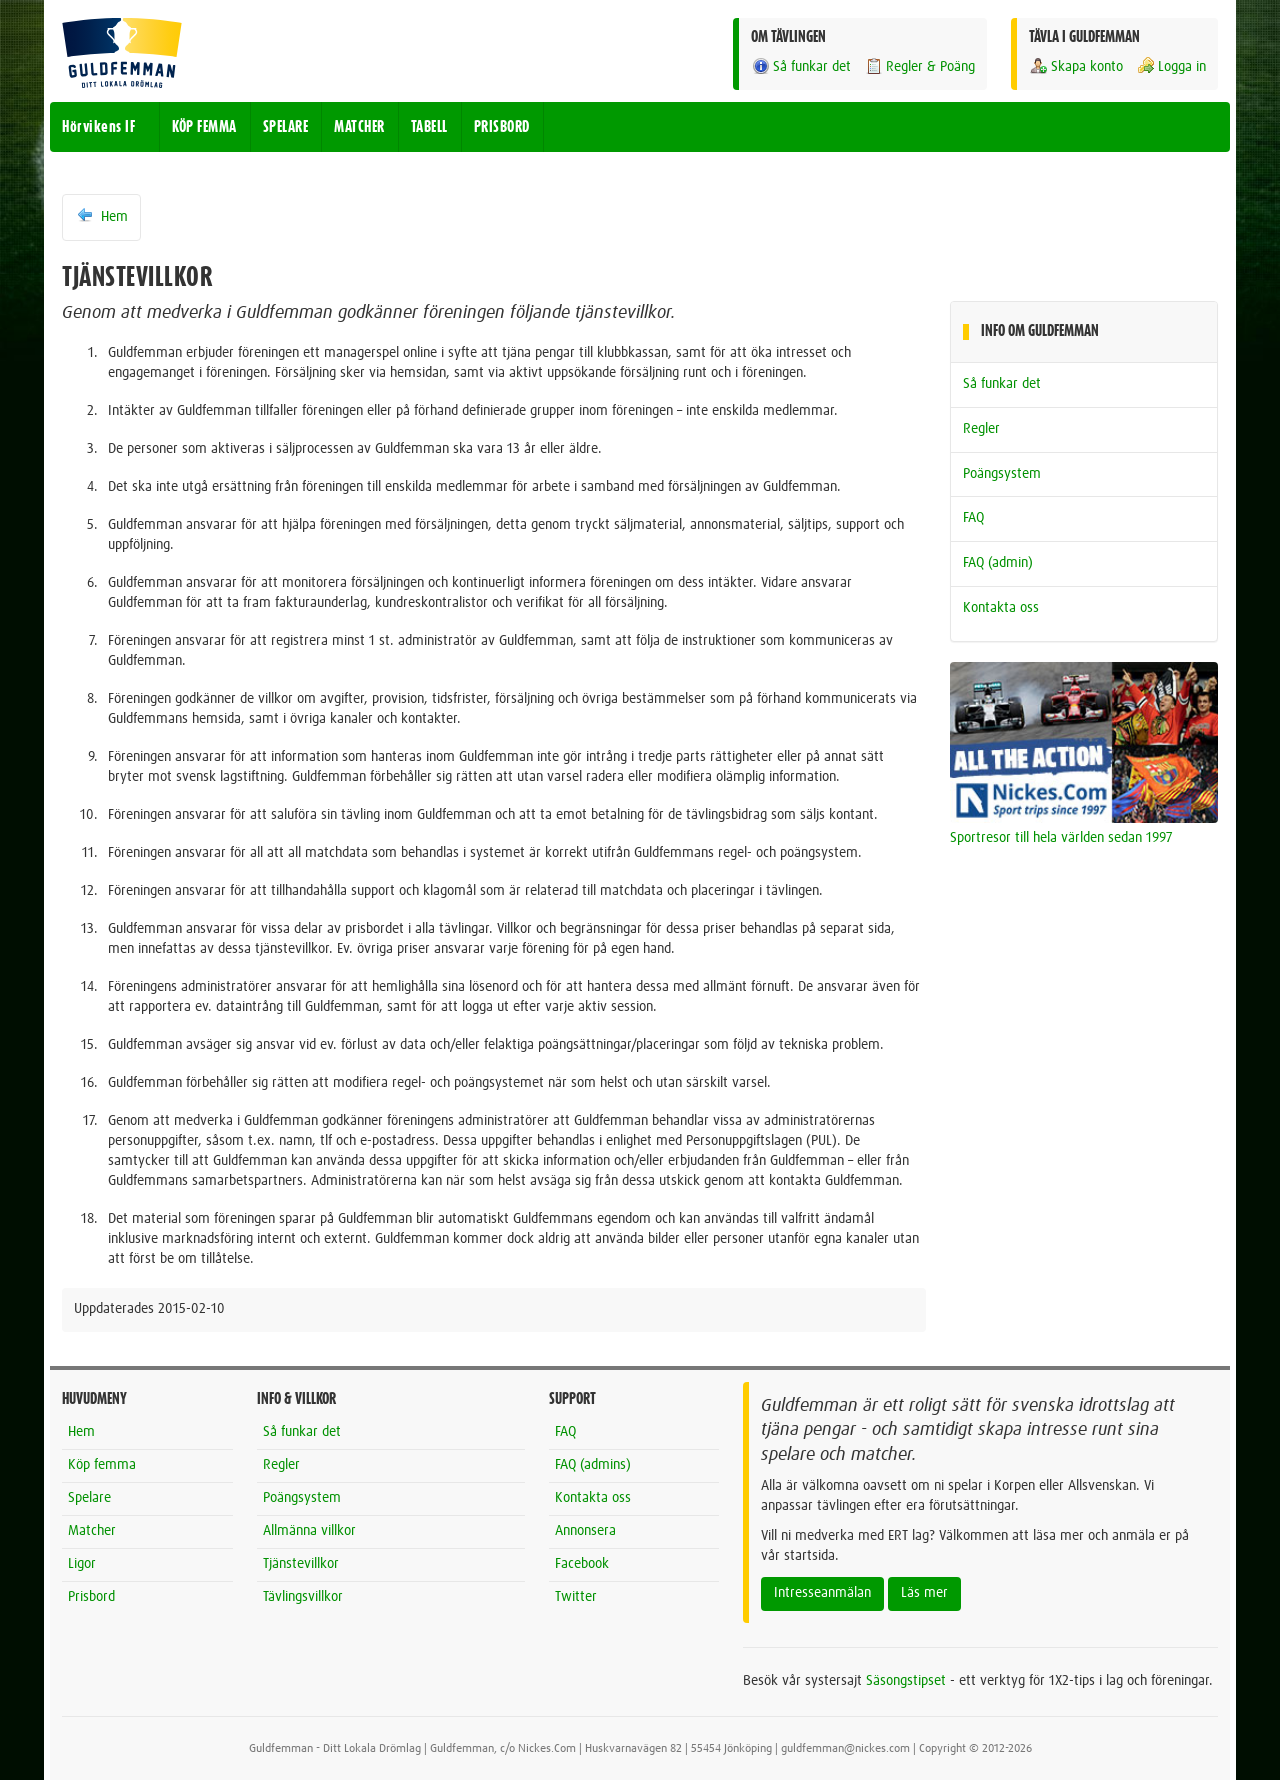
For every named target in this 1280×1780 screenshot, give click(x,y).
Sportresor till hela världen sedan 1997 (1061, 838)
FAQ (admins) (593, 1465)
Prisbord (91, 1597)
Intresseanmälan (822, 1593)
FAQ (973, 518)
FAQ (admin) (998, 563)
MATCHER (359, 127)
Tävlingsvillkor (303, 1597)
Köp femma (102, 1465)
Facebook (582, 1564)
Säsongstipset (906, 1681)
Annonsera (585, 1531)
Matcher (92, 1531)
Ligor (82, 1564)
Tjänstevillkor (301, 1564)
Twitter (576, 1597)
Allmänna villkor (309, 1531)
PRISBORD (502, 127)
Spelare (89, 1498)
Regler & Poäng (919, 66)
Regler (981, 429)
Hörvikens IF (98, 127)
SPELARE (286, 127)
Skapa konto (1076, 66)
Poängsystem (1002, 474)
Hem (101, 216)
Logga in (1171, 66)
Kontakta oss (1001, 608)
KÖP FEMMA (204, 127)
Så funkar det (801, 66)
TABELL (429, 127)
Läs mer (924, 1593)
